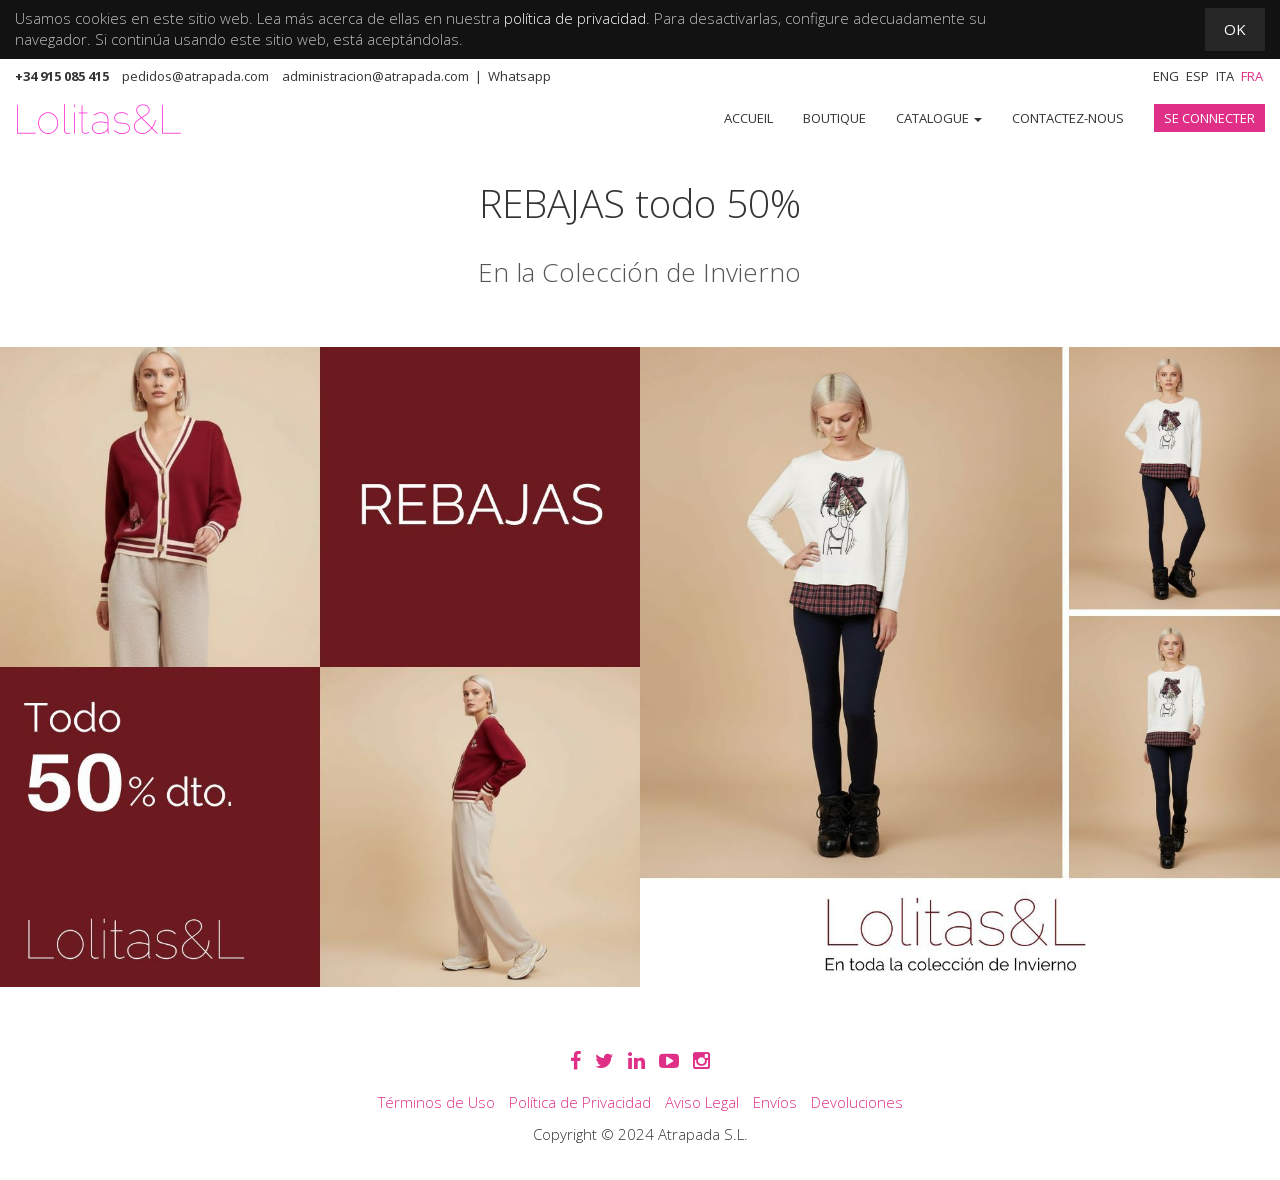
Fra (1252, 76)
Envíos (775, 1102)
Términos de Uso (436, 1102)
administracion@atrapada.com (375, 76)
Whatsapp (519, 76)
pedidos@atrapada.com (195, 76)
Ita (1225, 76)
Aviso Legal (702, 1102)
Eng (1166, 76)
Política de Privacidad (580, 1102)
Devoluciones (857, 1102)
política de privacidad (575, 18)
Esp (1197, 76)
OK (1235, 29)
